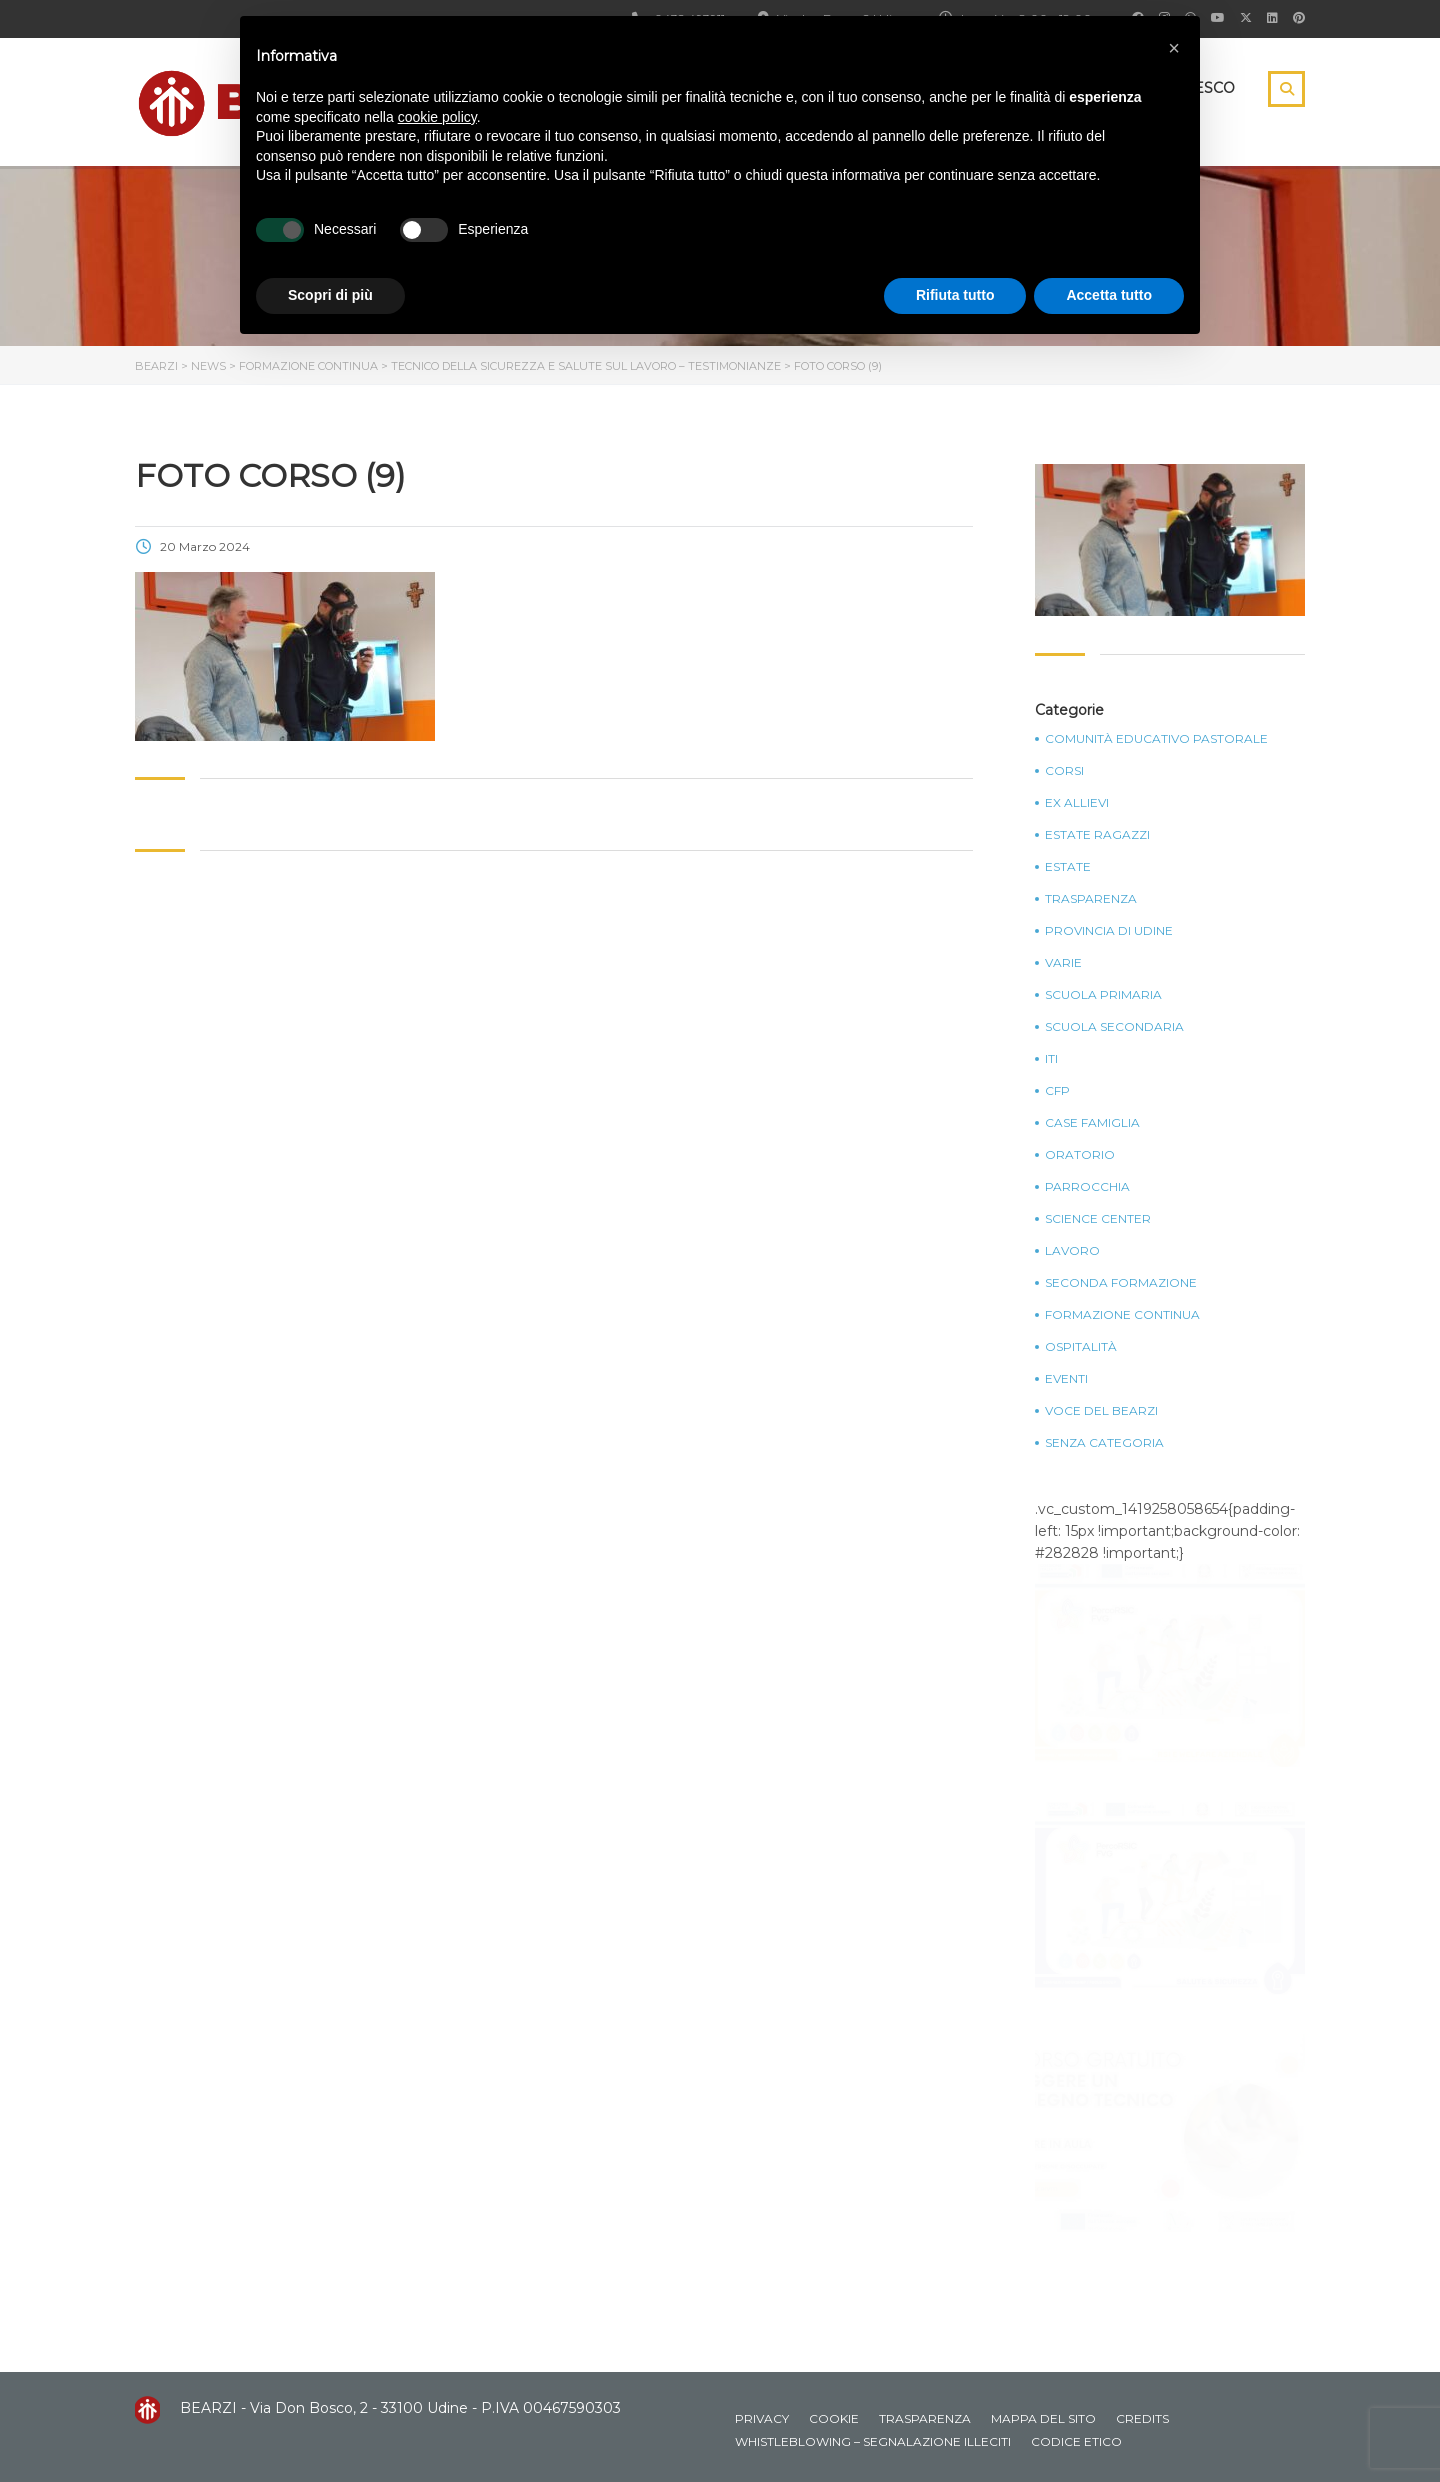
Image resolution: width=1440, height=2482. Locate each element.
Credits (1142, 2418)
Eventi (1066, 1379)
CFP (1057, 1091)
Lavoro (1072, 1251)
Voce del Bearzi (1101, 1411)
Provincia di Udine (1109, 931)
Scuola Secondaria (1114, 1027)
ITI (1051, 1059)
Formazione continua (1122, 1315)
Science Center (1098, 1219)
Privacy (762, 2418)
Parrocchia (1087, 1187)
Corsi (1064, 771)
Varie (1063, 963)
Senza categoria (1104, 1443)
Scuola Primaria (1103, 995)
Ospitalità (1081, 1347)
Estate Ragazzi (1097, 835)
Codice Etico (1076, 2441)
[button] (1174, 48)
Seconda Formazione (1121, 1283)
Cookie (834, 2418)
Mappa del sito (1043, 2418)
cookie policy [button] (437, 117)
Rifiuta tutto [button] (955, 295)
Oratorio (1080, 1155)
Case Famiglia (1092, 1123)
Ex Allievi (1077, 803)
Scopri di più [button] (330, 295)
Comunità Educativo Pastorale (1156, 739)
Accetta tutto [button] (1109, 295)
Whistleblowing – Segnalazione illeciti (873, 2441)
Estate (1068, 867)
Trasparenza (1091, 899)
